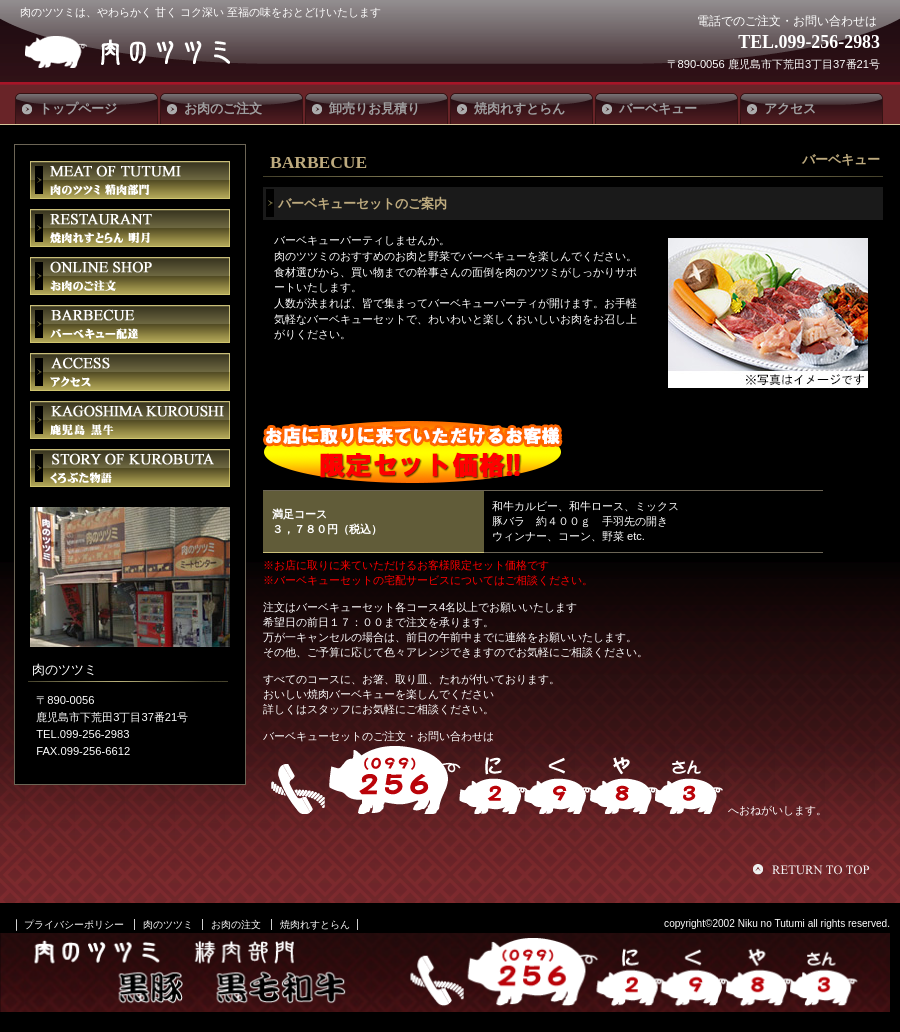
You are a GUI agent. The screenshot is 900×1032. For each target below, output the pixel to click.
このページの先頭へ (814, 869)
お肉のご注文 (130, 276)
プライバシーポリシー (74, 924)
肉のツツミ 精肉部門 (130, 180)
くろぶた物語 (130, 468)
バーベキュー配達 (130, 324)
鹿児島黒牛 (130, 420)
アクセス (130, 372)
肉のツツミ (168, 52)
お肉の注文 (236, 924)
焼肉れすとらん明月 (130, 228)
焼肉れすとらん (315, 924)
